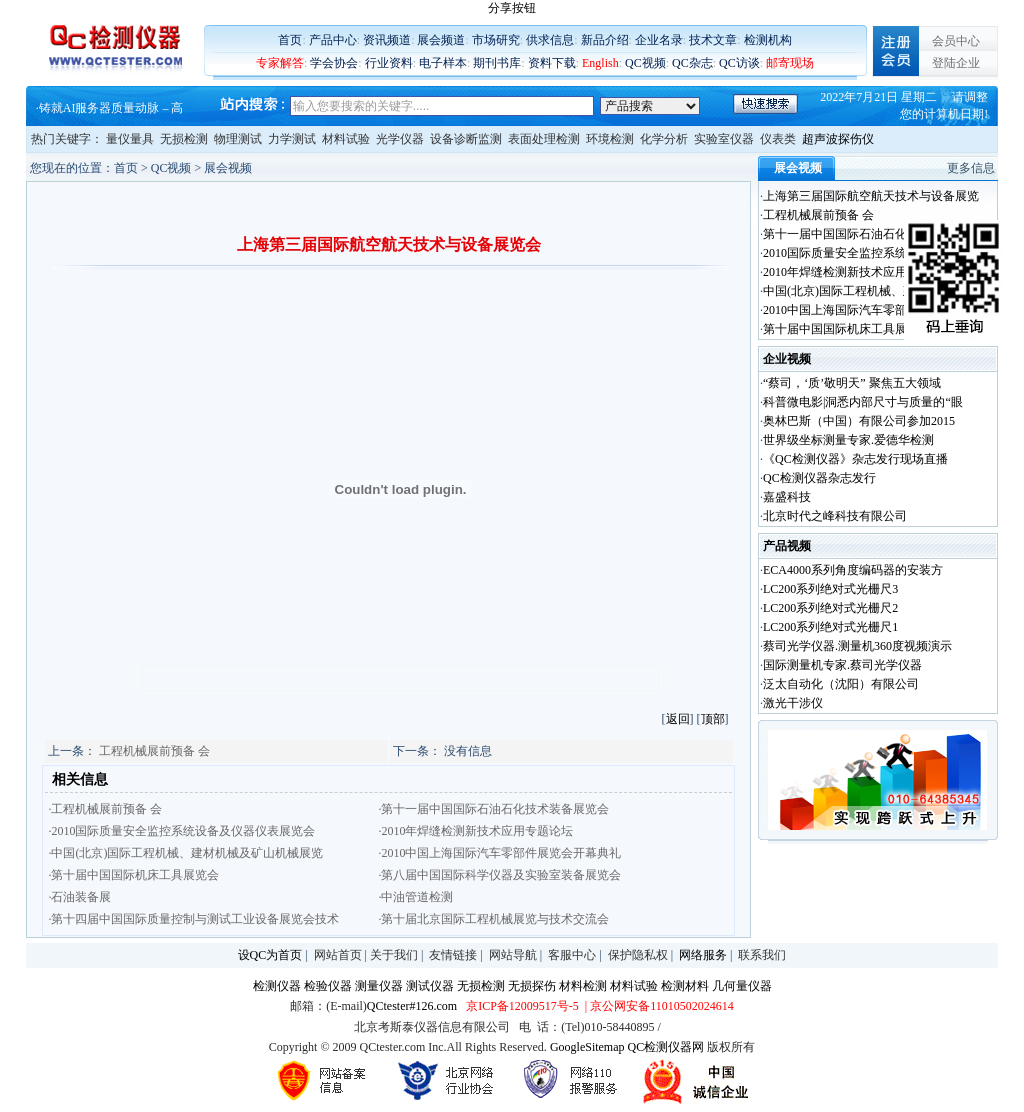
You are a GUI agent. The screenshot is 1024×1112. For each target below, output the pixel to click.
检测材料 (685, 986)
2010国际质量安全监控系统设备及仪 (859, 253)
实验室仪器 (724, 139)
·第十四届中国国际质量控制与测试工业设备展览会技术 (193, 919)
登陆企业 (956, 63)
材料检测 (583, 986)
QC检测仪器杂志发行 (819, 478)
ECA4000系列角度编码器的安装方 (853, 570)
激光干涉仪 (793, 703)
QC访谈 (739, 63)
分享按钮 (512, 8)
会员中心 (956, 41)
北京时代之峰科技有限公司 (835, 516)
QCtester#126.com (412, 1006)
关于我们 (394, 955)
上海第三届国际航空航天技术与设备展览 (871, 196)
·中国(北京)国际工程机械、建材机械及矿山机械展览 (185, 853)
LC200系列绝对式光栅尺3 (830, 589)
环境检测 (610, 139)
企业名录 (659, 40)
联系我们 (762, 955)
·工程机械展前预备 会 (105, 809)
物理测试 (238, 139)
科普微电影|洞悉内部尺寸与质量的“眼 (863, 402)
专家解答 (280, 63)
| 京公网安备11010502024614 (658, 1006)
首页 (290, 40)
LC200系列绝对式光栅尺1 (830, 627)
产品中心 (333, 40)
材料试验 (346, 139)
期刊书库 (497, 63)
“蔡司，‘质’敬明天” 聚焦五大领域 (852, 383)
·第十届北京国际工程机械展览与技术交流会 (493, 919)
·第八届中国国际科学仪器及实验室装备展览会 (499, 875)
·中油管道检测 (415, 897)
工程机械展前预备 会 (154, 751)
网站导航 (513, 955)
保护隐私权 (638, 955)
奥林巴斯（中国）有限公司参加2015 (859, 421)
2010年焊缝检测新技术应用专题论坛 (859, 272)
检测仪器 (277, 986)
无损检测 (184, 139)
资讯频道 (387, 40)
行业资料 (389, 63)
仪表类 (778, 139)
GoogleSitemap (587, 1047)
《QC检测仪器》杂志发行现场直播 (855, 459)
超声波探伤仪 (838, 139)
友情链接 (453, 955)
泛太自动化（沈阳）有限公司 (841, 684)
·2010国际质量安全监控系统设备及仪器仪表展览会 (181, 831)
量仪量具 (130, 139)
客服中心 (572, 955)
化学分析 (664, 139)
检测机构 (768, 40)
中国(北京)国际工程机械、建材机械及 (863, 291)
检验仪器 (328, 986)
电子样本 (443, 63)
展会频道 (441, 40)
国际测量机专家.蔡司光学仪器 (842, 665)
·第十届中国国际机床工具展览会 (133, 875)
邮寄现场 (790, 63)
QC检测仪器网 (666, 1047)
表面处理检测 (544, 139)
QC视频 (645, 63)
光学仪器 (400, 139)
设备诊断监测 (466, 139)
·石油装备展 (79, 897)
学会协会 (334, 63)
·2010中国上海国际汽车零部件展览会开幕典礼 (499, 853)
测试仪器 (430, 986)
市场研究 (496, 40)
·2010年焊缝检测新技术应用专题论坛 (475, 831)
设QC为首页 (270, 955)
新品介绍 (605, 40)
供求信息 (550, 40)
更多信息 (971, 168)
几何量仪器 (742, 986)
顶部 (713, 719)
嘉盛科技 (787, 497)
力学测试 (292, 139)
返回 (678, 719)
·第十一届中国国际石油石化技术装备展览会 (493, 809)
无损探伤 (532, 986)
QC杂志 (692, 63)
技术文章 (713, 40)
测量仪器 (379, 986)
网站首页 (338, 955)
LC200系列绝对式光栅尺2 (830, 608)
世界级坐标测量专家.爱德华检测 (848, 440)
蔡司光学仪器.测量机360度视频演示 (857, 646)
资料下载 (552, 63)
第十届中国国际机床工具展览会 (847, 329)
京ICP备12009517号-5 (522, 1006)
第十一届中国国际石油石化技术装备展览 (871, 234)
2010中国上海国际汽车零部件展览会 (859, 310)
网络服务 (703, 955)
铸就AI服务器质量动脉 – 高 (111, 108)
